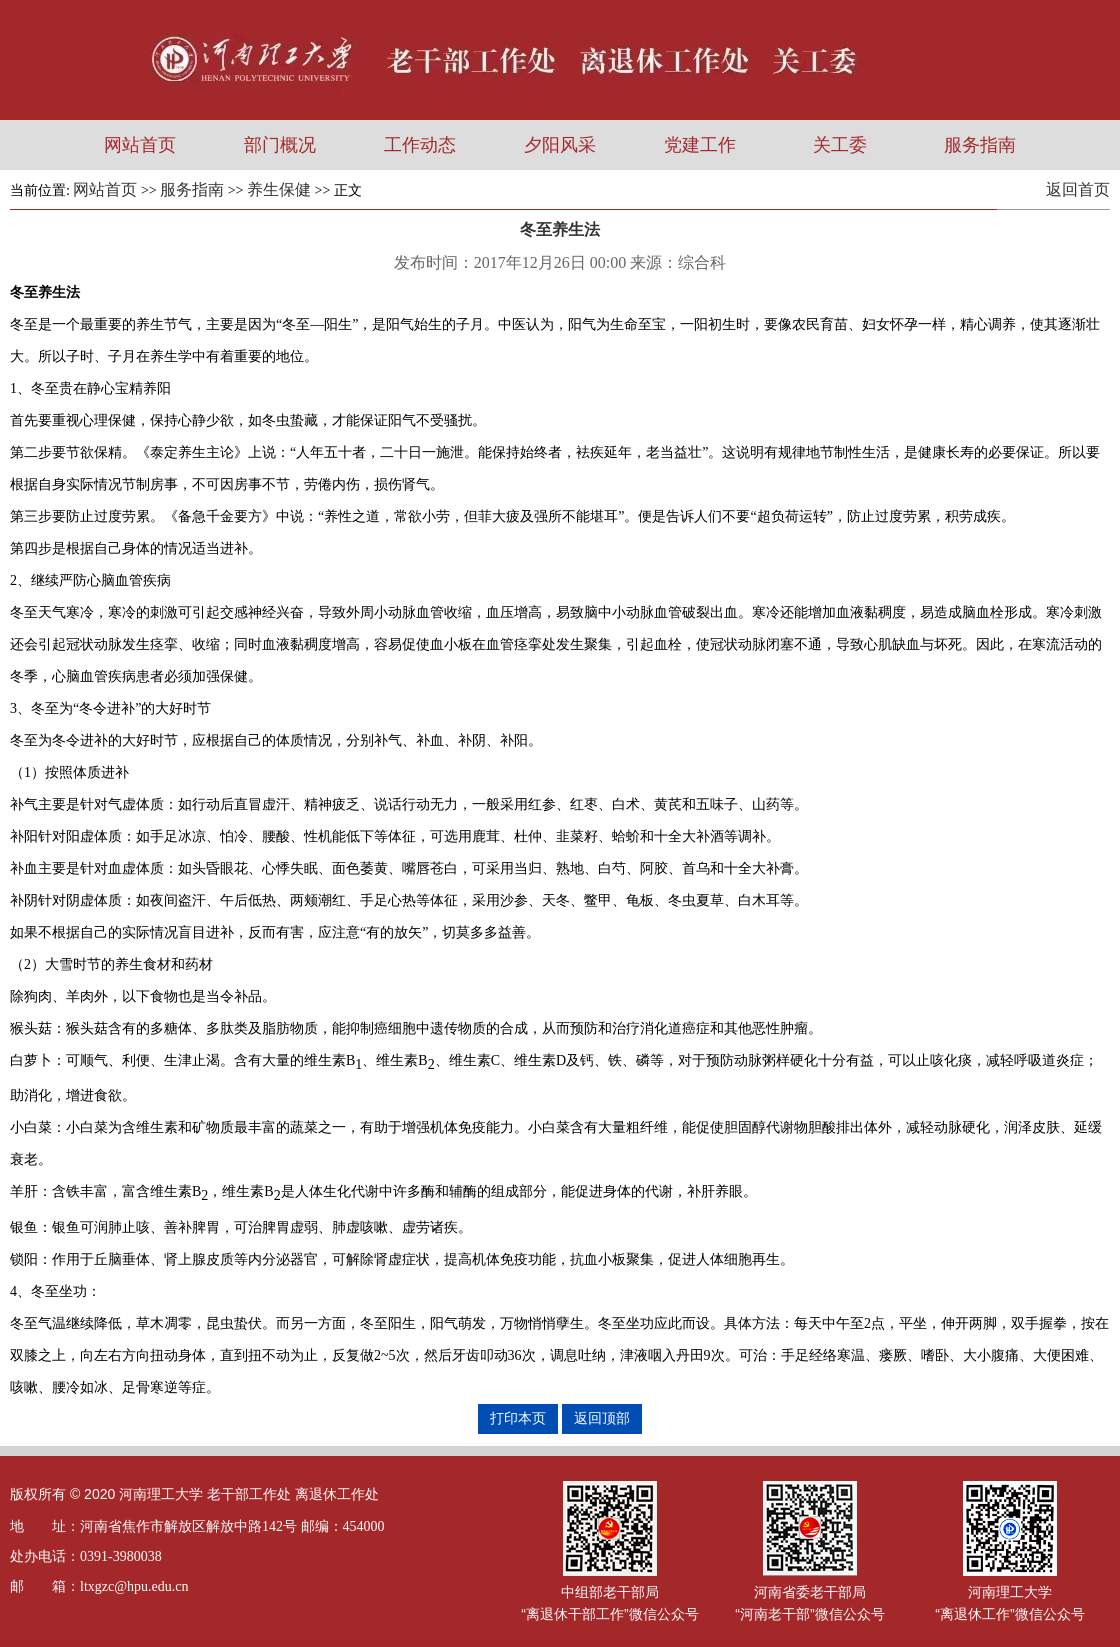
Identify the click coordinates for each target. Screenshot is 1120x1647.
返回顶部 (602, 1418)
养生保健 (279, 189)
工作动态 (420, 145)
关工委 (840, 145)
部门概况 (280, 145)
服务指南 (980, 145)
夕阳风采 (560, 145)
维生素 (397, 1060)
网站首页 (140, 145)
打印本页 (518, 1418)
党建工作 (700, 145)
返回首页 (1078, 189)
